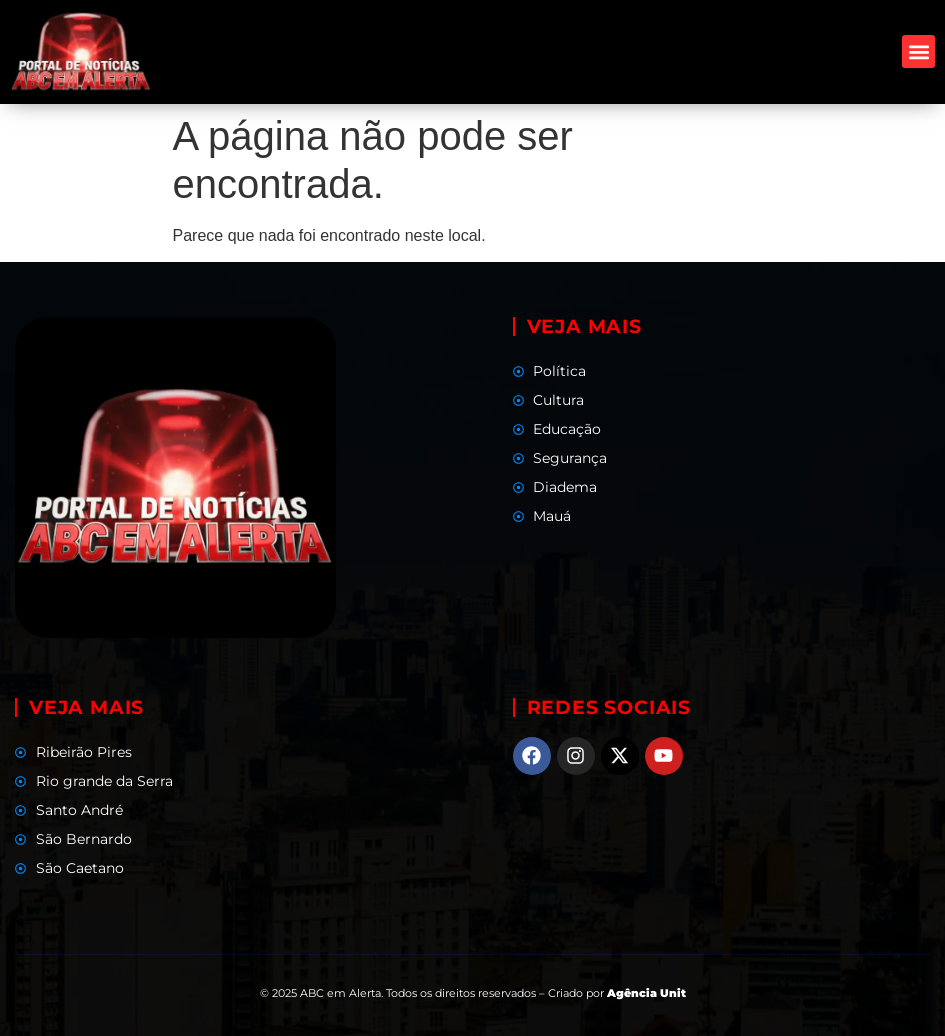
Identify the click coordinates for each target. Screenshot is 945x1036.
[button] (918, 51)
